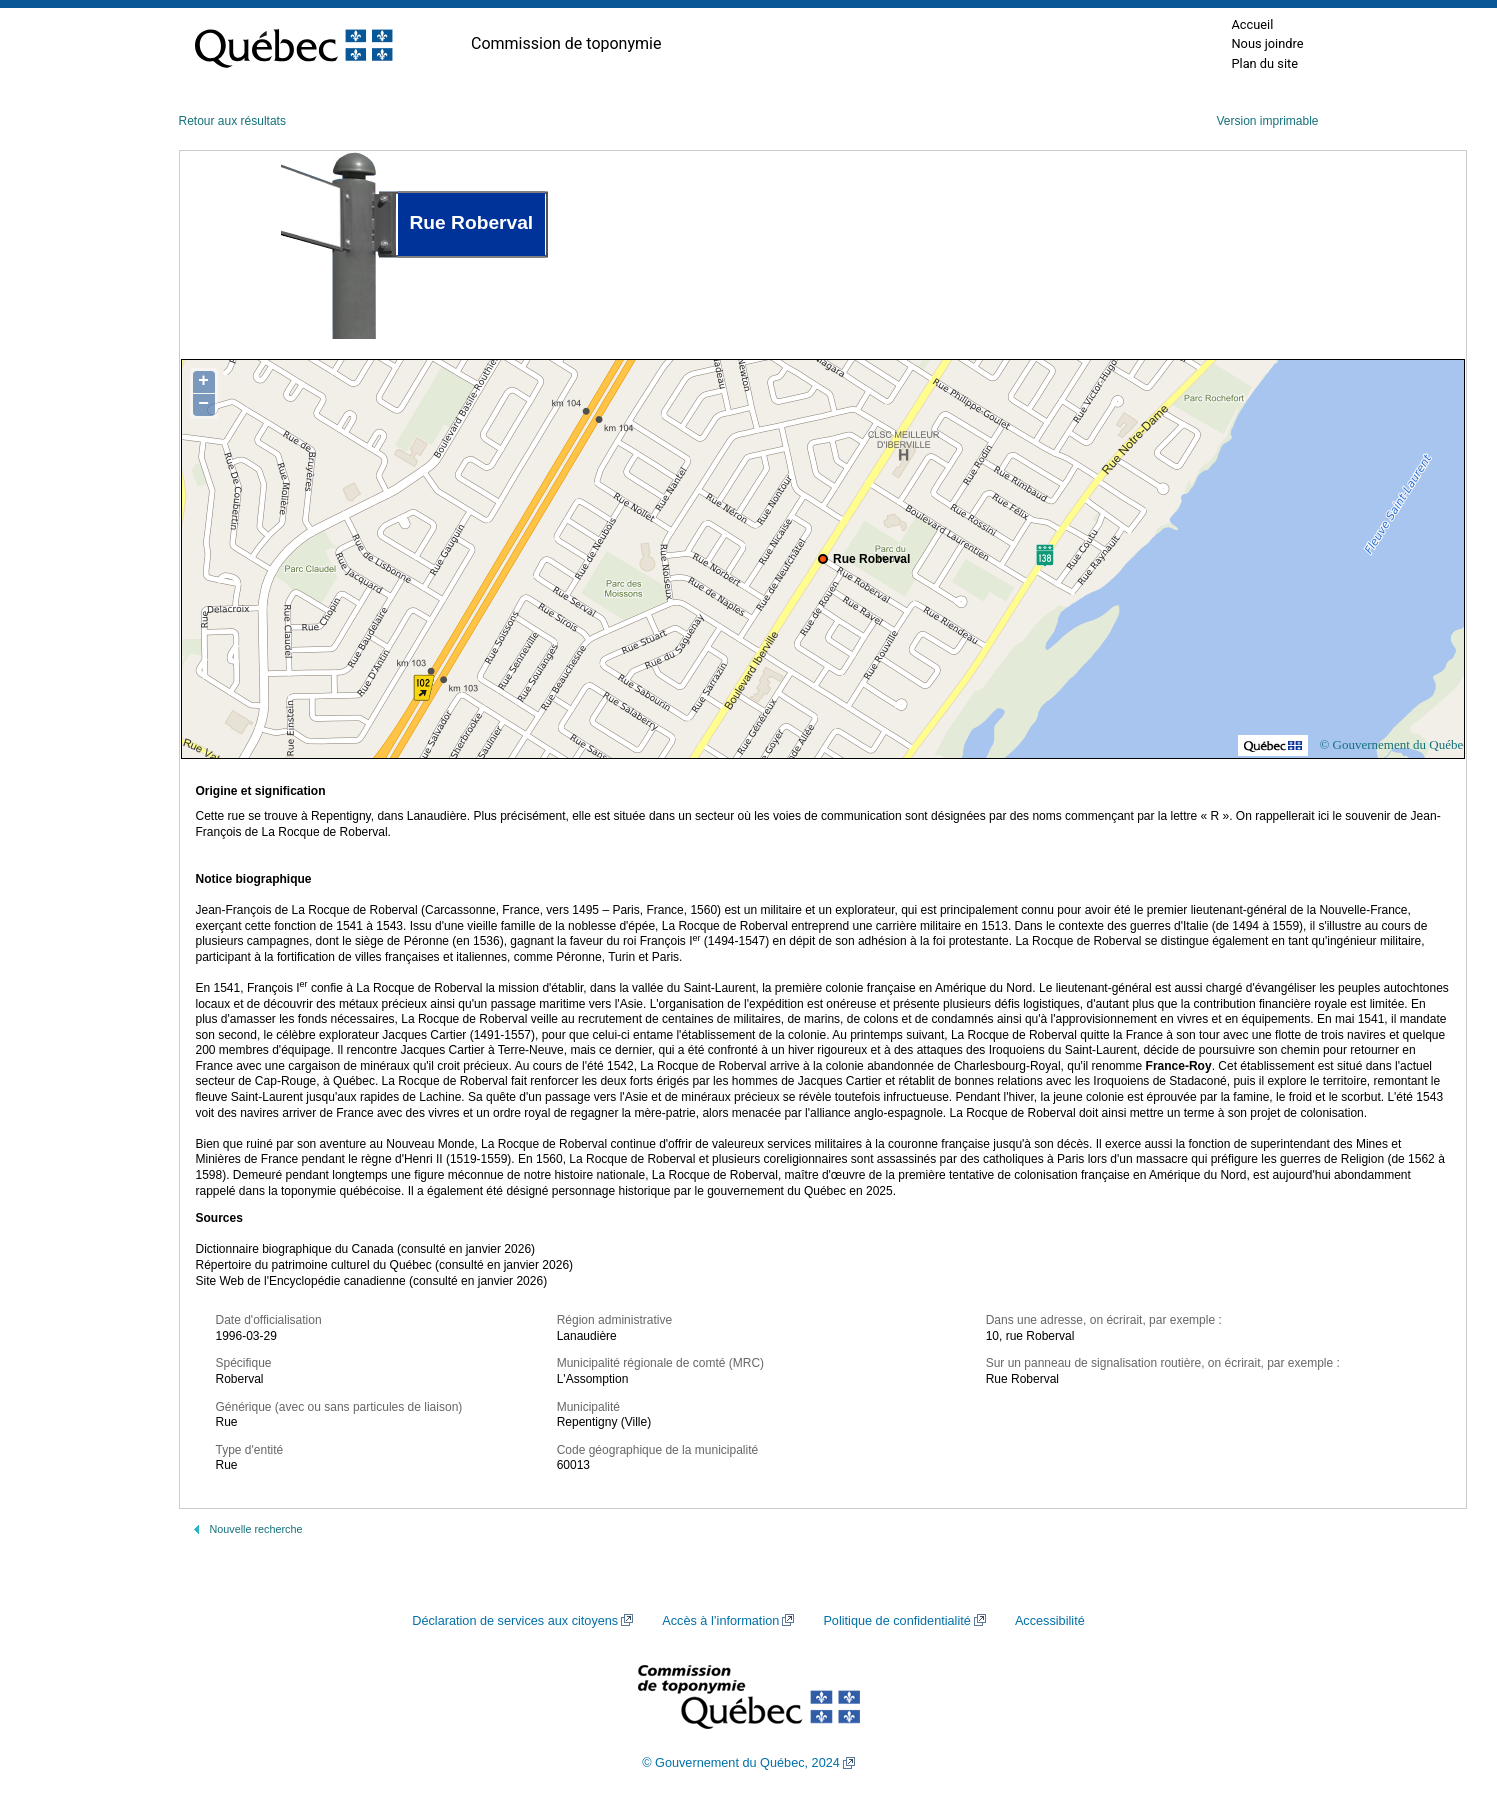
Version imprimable (1267, 121)
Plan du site (1264, 63)
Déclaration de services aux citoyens (515, 1621)
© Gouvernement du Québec (1394, 744)
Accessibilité (1050, 1621)
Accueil (1252, 24)
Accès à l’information (720, 1621)
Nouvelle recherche (256, 1529)
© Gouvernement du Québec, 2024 (741, 1763)
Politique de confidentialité (896, 1621)
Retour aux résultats (232, 121)
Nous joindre (1267, 43)
